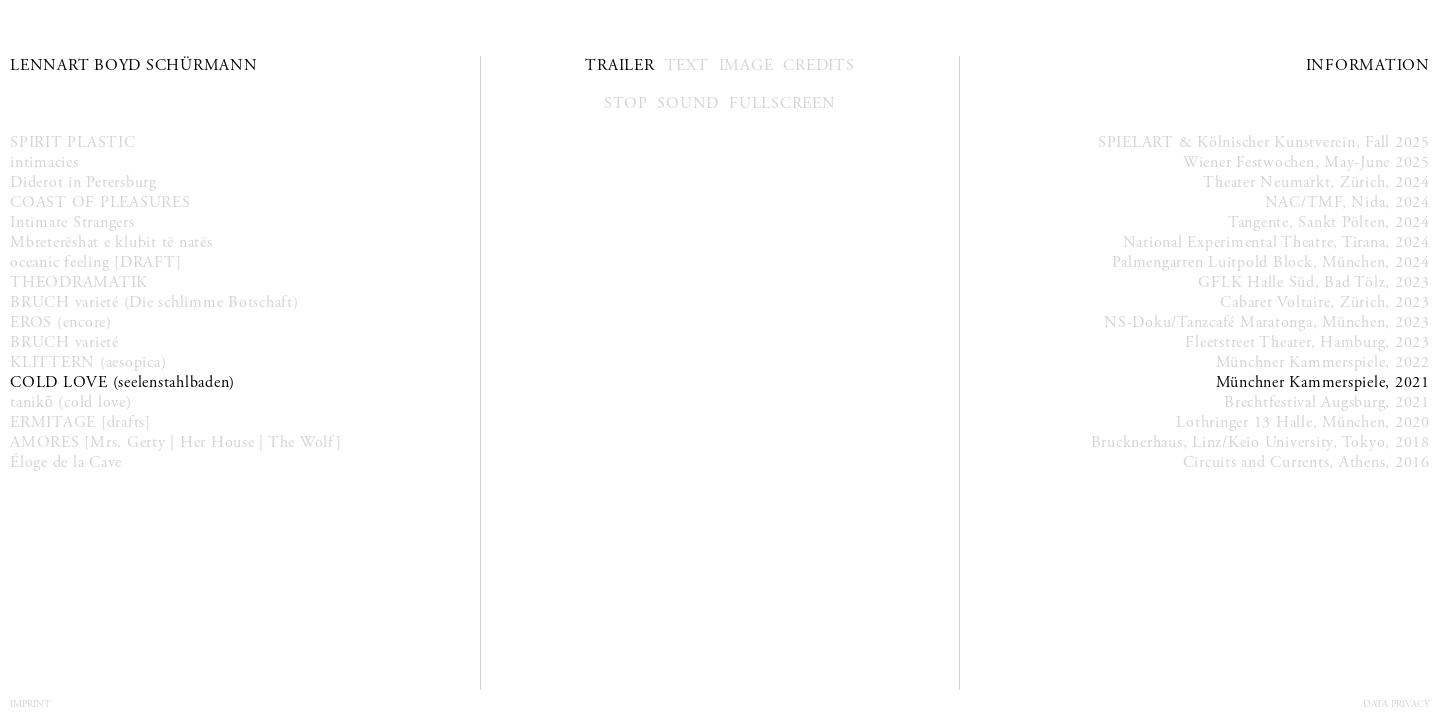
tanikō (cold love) (71, 402)
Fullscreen (782, 103)
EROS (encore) (61, 322)
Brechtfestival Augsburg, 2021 (1327, 402)
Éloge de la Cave (66, 462)
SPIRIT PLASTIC (73, 142)
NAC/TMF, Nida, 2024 (1347, 202)
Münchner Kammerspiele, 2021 (1323, 382)
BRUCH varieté (64, 342)
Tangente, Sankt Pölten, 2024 (1329, 222)
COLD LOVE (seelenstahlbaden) (122, 382)
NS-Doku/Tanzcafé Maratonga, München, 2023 (1267, 322)
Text (687, 65)
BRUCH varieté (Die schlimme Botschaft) (154, 302)
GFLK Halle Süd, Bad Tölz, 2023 (1314, 282)
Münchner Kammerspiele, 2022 (1323, 362)
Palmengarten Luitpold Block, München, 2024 (1271, 262)
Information (1368, 65)
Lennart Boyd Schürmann (134, 65)
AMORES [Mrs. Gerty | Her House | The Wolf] (176, 442)
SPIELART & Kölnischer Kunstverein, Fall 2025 (1264, 142)
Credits (818, 65)
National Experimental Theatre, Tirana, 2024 (1276, 242)
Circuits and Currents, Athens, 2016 (1306, 462)
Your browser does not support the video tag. (720, 247)
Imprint (30, 704)
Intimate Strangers (72, 222)
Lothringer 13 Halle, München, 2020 (1303, 422)
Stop (625, 103)
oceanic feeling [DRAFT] (95, 262)
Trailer (619, 65)
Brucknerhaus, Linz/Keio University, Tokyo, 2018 (1260, 442)
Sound (688, 103)
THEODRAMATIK (79, 282)
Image (746, 65)
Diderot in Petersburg (83, 182)
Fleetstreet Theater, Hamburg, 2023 (1307, 342)
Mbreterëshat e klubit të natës (111, 242)
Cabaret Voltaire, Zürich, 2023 (1325, 302)
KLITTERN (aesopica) (88, 362)
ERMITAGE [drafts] (80, 422)
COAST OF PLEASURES (100, 202)
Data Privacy (1396, 704)
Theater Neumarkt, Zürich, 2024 (1316, 182)
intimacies (44, 162)
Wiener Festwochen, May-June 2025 (1306, 162)
